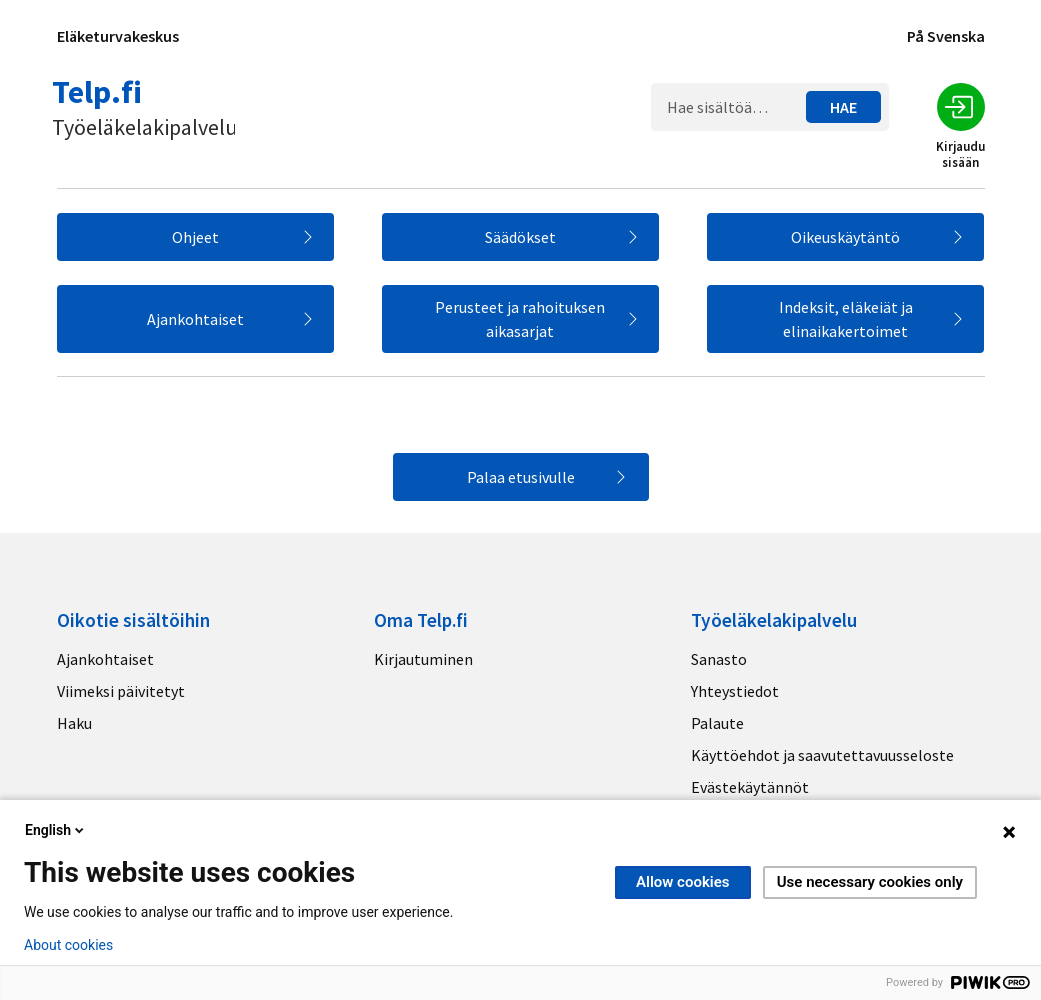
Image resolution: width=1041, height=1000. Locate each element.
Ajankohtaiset (195, 319)
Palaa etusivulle (521, 477)
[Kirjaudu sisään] (961, 107)
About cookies (68, 945)
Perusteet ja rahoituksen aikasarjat (520, 319)
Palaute (717, 723)
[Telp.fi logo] (146, 106)
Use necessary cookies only (870, 882)
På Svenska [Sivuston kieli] (946, 36)
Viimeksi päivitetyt (121, 691)
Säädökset (520, 237)
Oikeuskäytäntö (845, 237)
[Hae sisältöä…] (843, 107)
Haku (74, 723)
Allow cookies (683, 882)
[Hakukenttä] (732, 107)
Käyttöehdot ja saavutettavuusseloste (822, 755)
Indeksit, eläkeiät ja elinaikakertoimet (846, 319)
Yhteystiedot (735, 691)
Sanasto (719, 659)
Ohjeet (195, 237)
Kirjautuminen (423, 659)
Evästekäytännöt (750, 787)
